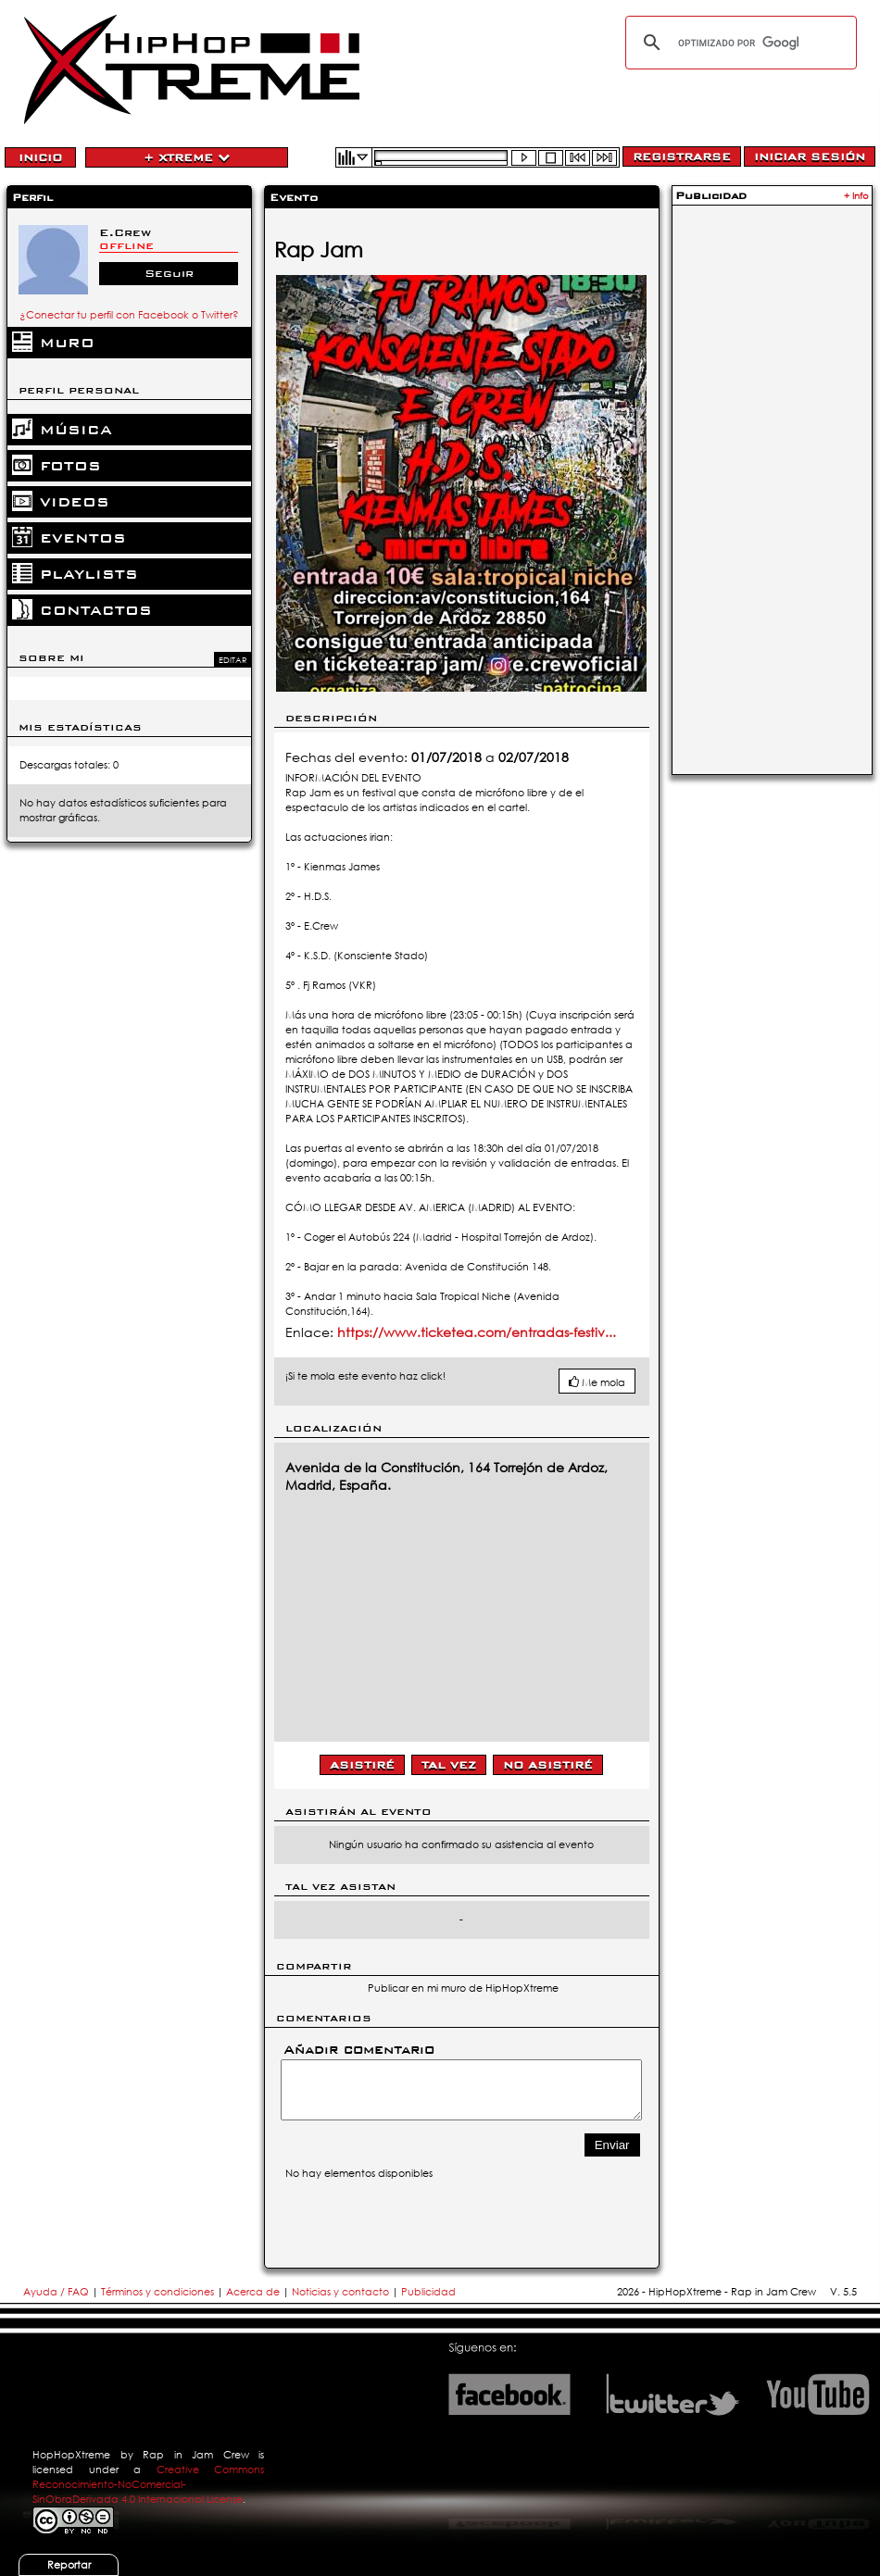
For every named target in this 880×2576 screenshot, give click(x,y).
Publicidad (428, 2291)
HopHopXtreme (71, 2454)
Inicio (40, 157)
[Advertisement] (772, 488)
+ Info (856, 196)
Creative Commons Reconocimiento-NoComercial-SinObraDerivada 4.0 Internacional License (148, 2484)
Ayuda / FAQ (57, 2291)
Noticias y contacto (342, 2291)
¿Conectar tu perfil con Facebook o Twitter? (129, 314)
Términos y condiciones (157, 2291)
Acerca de (253, 2291)
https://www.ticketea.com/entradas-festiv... (476, 1332)
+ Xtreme (187, 157)
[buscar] (738, 42)
